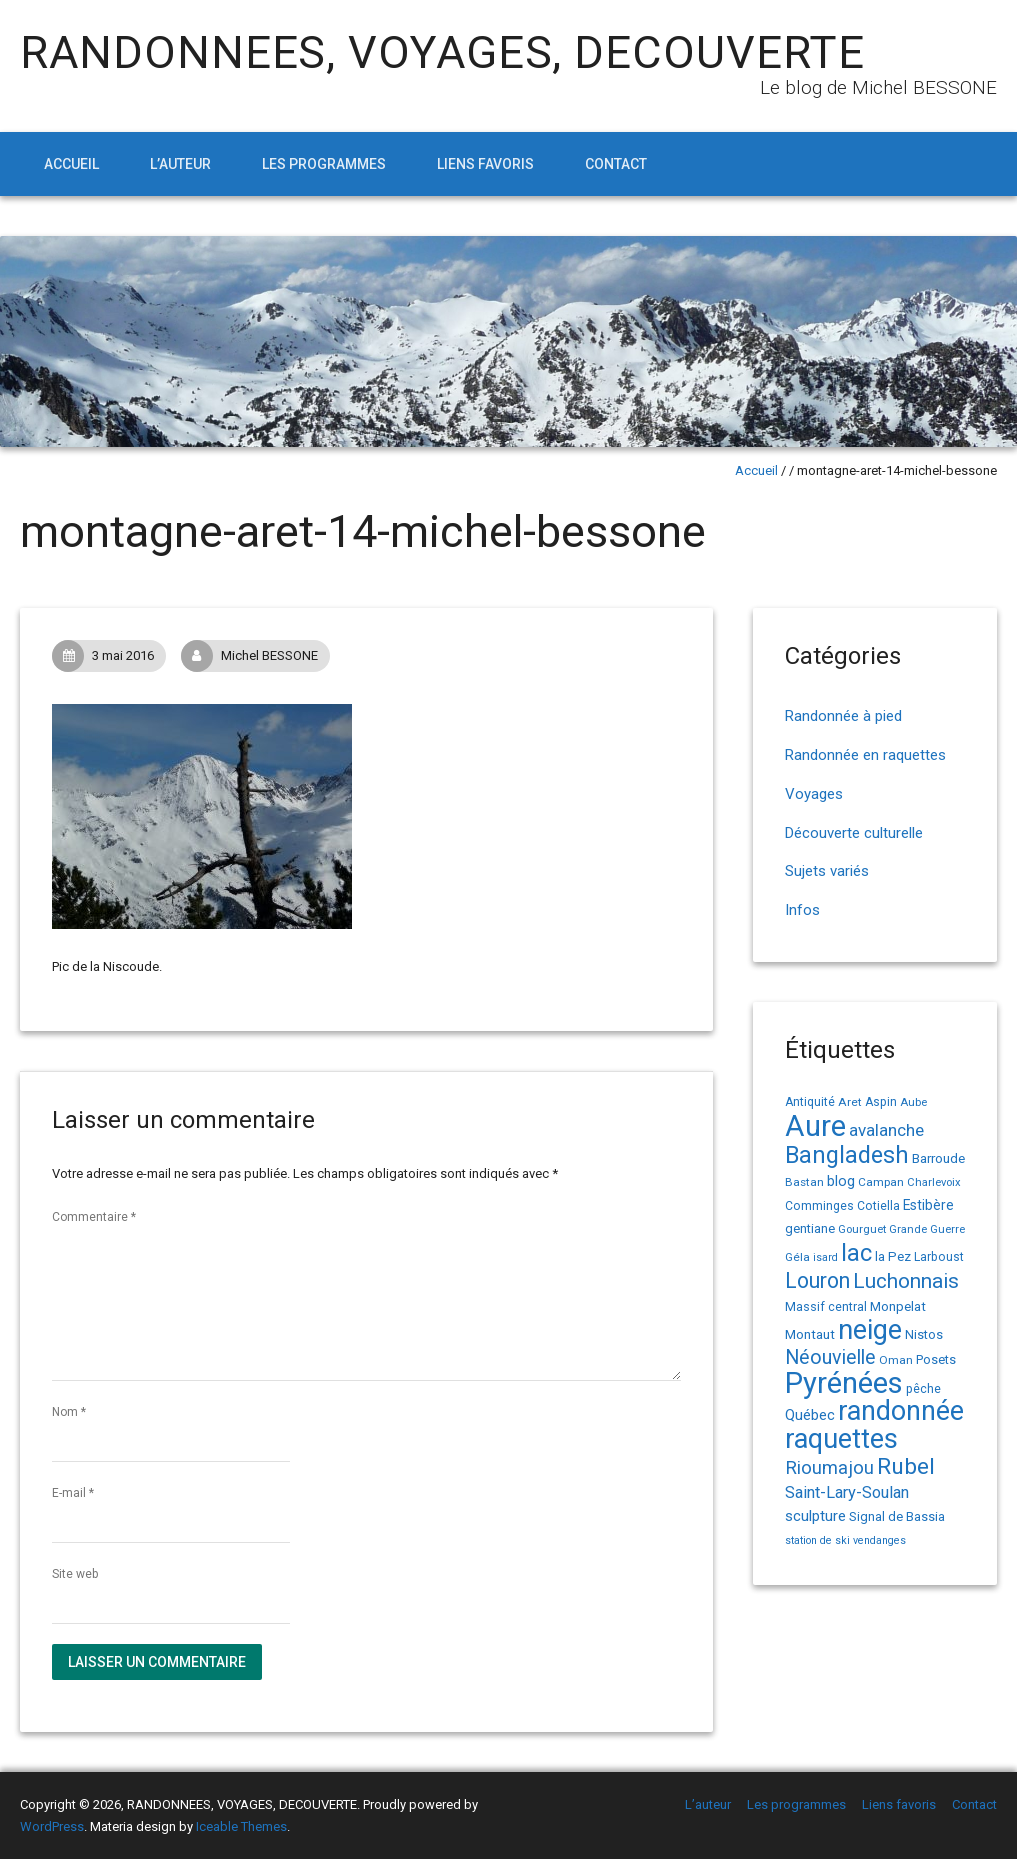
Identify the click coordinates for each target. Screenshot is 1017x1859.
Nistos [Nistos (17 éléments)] (924, 1334)
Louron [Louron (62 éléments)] (817, 1280)
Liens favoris (485, 164)
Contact (616, 164)
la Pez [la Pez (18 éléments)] (893, 1256)
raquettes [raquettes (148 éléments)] (841, 1439)
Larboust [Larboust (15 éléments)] (939, 1257)
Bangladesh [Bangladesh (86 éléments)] (847, 1155)
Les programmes (324, 164)
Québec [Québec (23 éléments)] (810, 1415)
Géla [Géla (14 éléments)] (797, 1257)
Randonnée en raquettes (865, 755)
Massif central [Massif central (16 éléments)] (826, 1306)
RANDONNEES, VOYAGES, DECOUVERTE (442, 52)
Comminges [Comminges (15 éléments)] (819, 1206)
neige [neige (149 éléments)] (870, 1330)
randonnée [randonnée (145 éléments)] (901, 1411)
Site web (75, 1574)
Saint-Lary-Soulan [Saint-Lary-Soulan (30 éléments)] (847, 1492)
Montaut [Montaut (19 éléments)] (810, 1334)
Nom (69, 1412)
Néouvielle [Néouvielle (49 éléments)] (830, 1357)
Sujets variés (827, 871)
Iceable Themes (241, 1826)
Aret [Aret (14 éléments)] (850, 1102)
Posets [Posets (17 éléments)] (936, 1359)
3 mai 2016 (108, 656)
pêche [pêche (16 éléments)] (923, 1388)
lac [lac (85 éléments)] (856, 1253)
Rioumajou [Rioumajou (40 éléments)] (829, 1467)
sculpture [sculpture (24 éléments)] (815, 1516)
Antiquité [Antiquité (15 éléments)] (810, 1102)
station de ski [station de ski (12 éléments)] (817, 1540)
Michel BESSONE (255, 656)
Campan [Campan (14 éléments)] (881, 1182)
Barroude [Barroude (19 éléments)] (938, 1158)
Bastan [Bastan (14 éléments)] (804, 1182)
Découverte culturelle (854, 833)
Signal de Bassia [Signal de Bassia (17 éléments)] (897, 1516)
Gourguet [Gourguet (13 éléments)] (862, 1229)
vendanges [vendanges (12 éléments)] (879, 1540)
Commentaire (94, 1217)
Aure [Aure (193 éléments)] (815, 1126)
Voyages (814, 794)
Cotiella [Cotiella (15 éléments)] (878, 1206)
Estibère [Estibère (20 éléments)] (928, 1205)
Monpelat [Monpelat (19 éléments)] (898, 1306)
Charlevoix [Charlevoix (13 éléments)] (934, 1182)
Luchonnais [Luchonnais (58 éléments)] (906, 1281)
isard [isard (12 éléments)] (825, 1257)
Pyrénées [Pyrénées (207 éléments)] (844, 1383)
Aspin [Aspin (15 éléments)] (881, 1102)
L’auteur (180, 164)
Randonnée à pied (843, 716)
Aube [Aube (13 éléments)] (913, 1102)
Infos (802, 910)
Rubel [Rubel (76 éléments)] (906, 1466)
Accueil (71, 164)
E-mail (73, 1493)
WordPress (52, 1826)
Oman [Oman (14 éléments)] (896, 1360)
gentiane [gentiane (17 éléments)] (810, 1228)
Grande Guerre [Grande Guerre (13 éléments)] (927, 1229)
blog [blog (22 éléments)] (841, 1181)
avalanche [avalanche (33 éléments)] (886, 1130)
